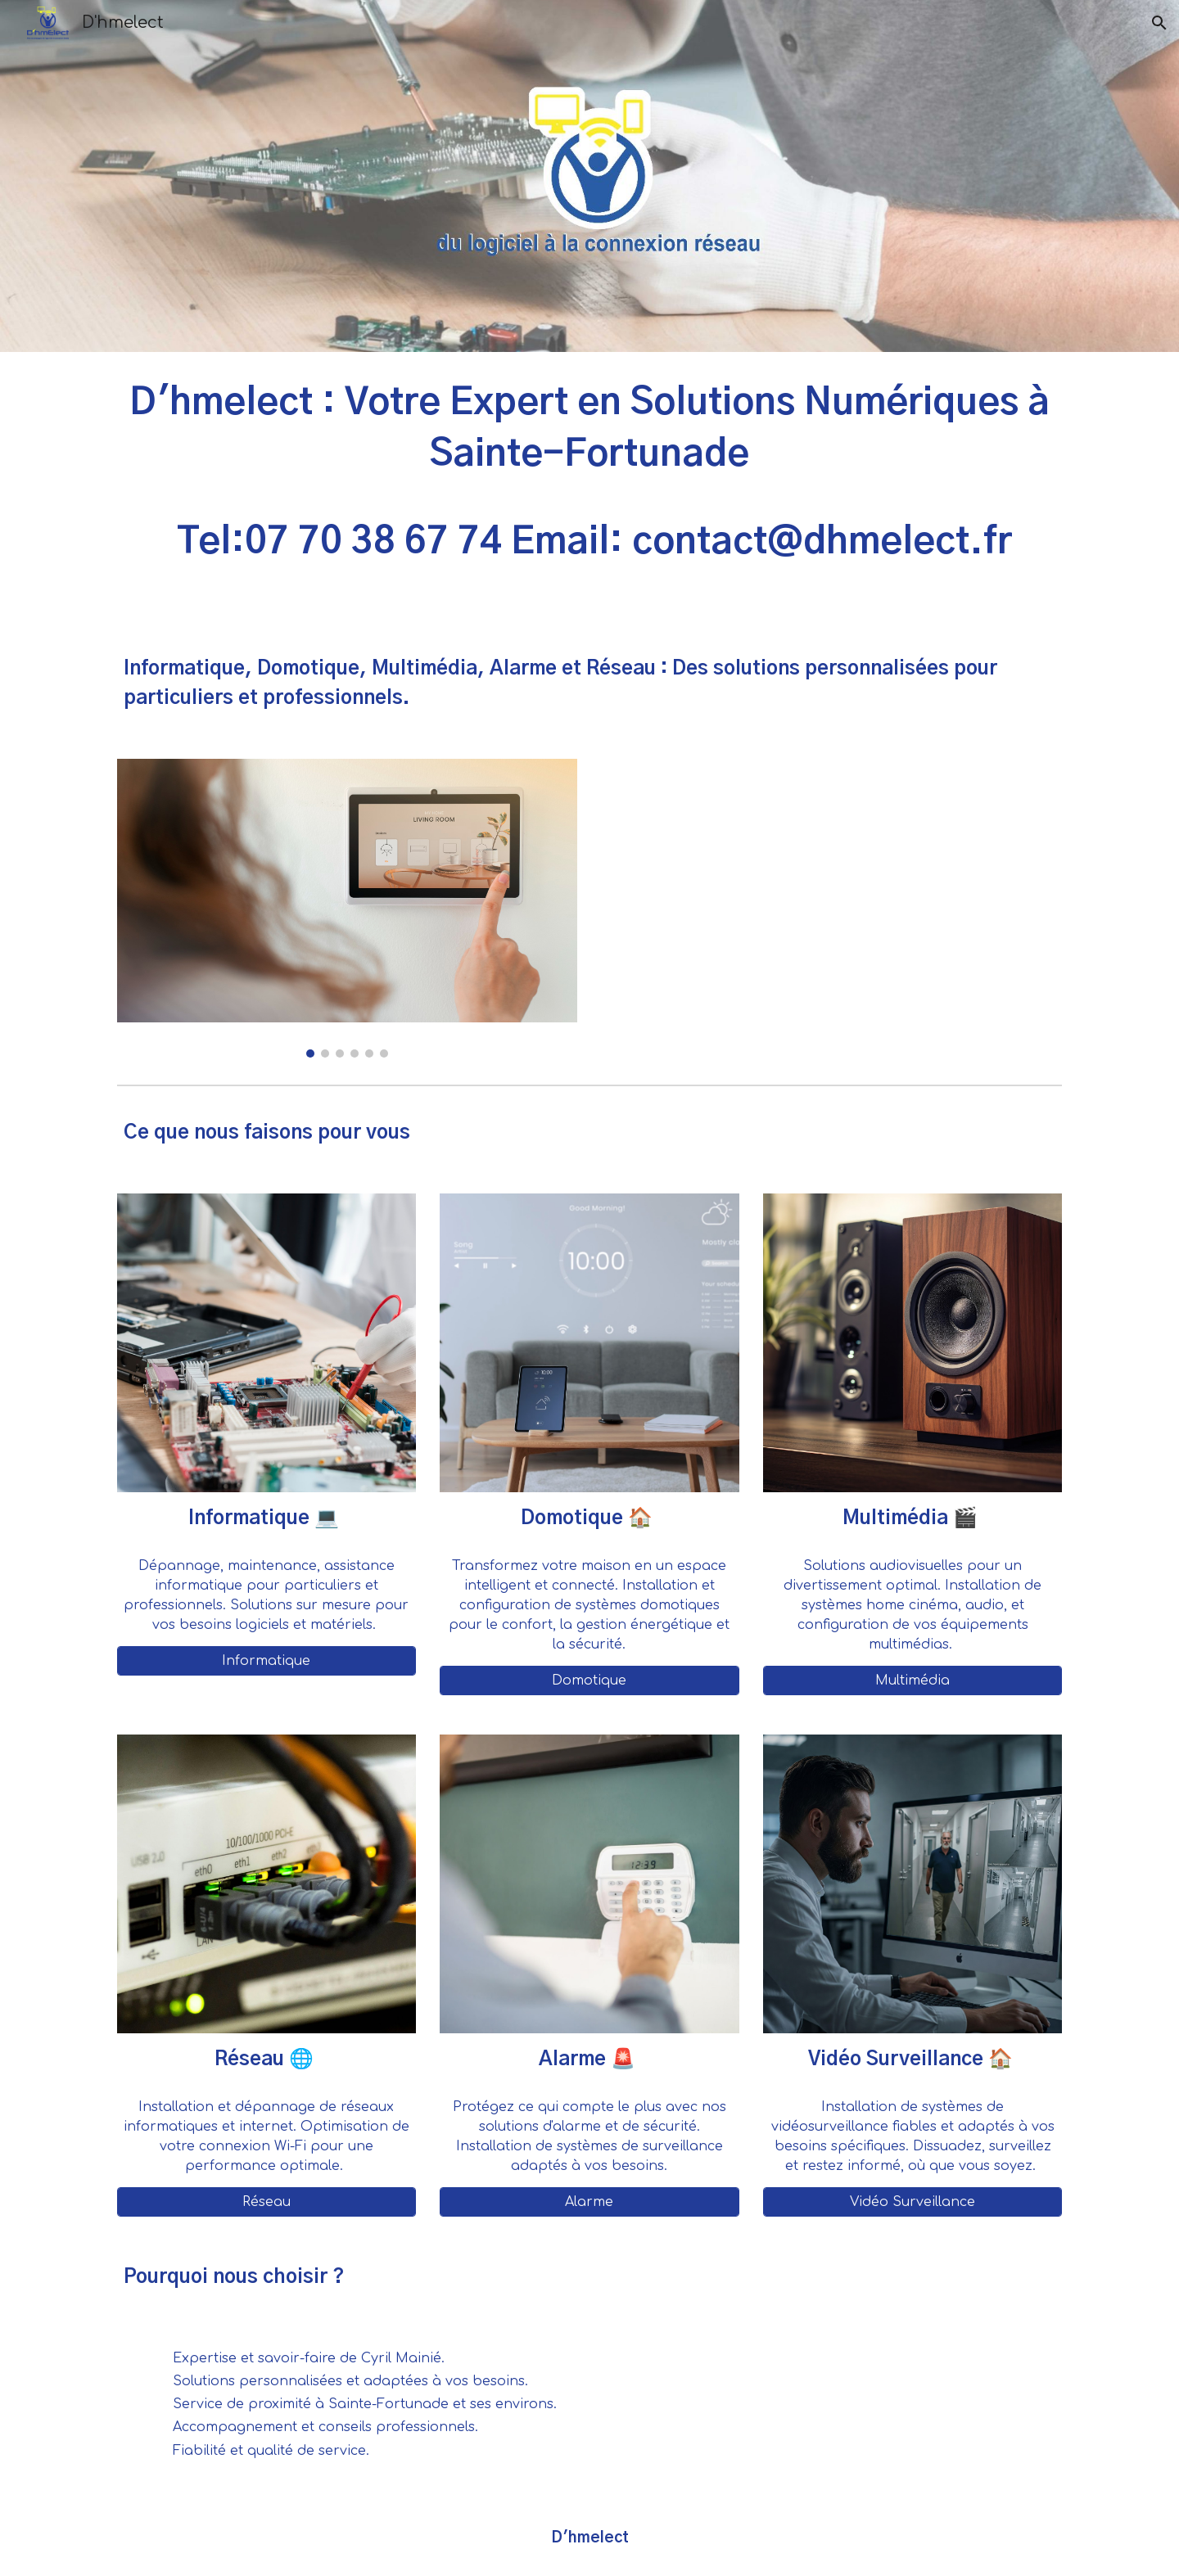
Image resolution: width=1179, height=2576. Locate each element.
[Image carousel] (347, 908)
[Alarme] (589, 2201)
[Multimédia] (912, 1680)
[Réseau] (266, 2201)
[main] (589, 490)
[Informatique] (266, 1660)
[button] (1159, 23)
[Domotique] (589, 1680)
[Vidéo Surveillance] (912, 2201)
